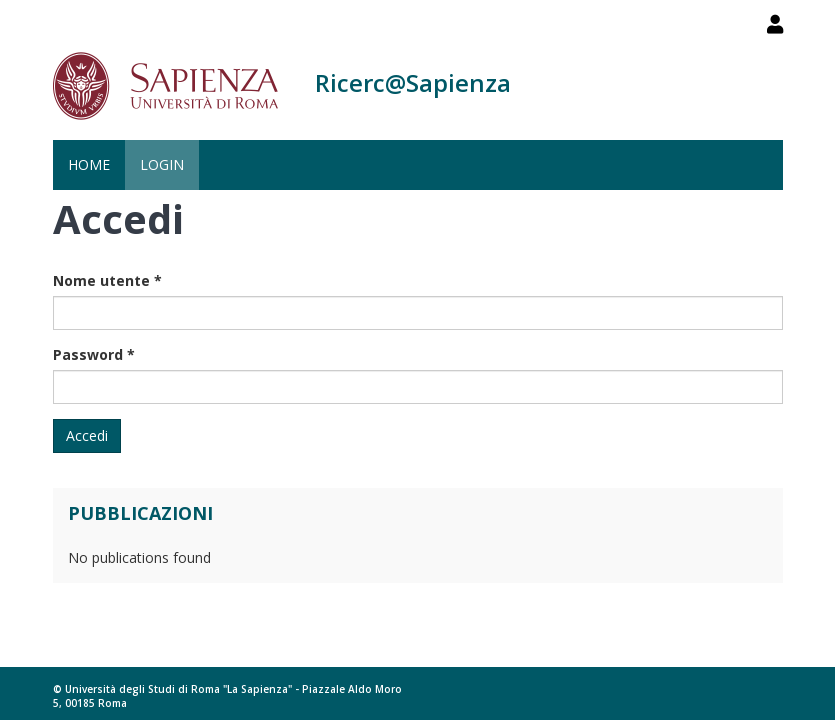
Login (162, 164)
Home (89, 164)
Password (94, 354)
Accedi (87, 435)
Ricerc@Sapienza (413, 82)
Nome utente (107, 280)
